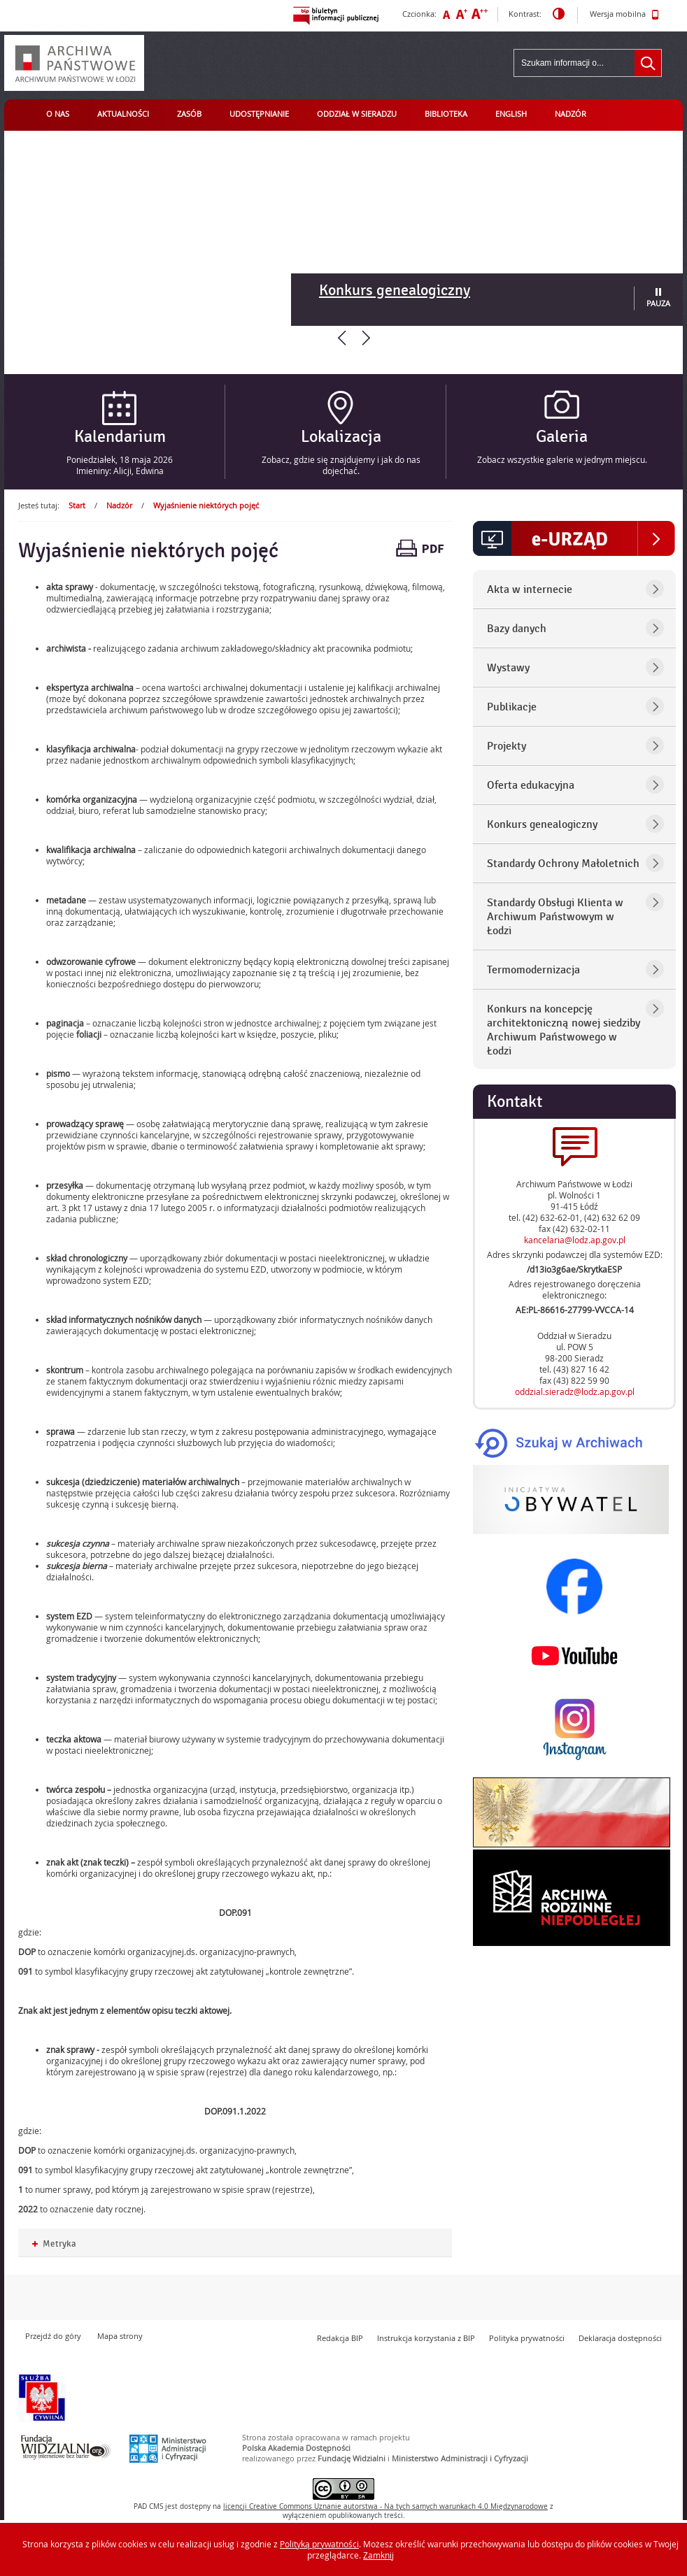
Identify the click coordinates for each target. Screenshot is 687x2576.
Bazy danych (516, 629)
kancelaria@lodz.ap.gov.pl (574, 1239)
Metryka (54, 2244)
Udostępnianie (259, 113)
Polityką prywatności (319, 2543)
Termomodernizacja (533, 970)
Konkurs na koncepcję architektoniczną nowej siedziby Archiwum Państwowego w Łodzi (563, 1030)
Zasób (189, 113)
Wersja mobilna (624, 14)
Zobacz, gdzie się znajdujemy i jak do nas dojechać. (341, 465)
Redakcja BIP (340, 2338)
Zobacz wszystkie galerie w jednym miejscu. (562, 459)
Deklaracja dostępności (620, 2338)
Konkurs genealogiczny (394, 290)
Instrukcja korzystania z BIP (426, 2338)
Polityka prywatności (527, 2338)
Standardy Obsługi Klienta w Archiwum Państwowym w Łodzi (555, 917)
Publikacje (512, 707)
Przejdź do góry (53, 2336)
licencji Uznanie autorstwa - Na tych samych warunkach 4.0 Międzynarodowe (385, 2506)
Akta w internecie (529, 589)
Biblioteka (446, 113)
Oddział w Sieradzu (357, 113)
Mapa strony (120, 2336)
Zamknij (378, 2555)
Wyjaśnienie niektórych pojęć (206, 505)
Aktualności (123, 113)
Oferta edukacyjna (530, 785)
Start (77, 505)
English (511, 113)
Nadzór (570, 113)
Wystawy (508, 668)
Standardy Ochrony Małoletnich (563, 864)
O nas (57, 113)
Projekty (506, 746)
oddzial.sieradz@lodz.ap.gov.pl (575, 1391)
